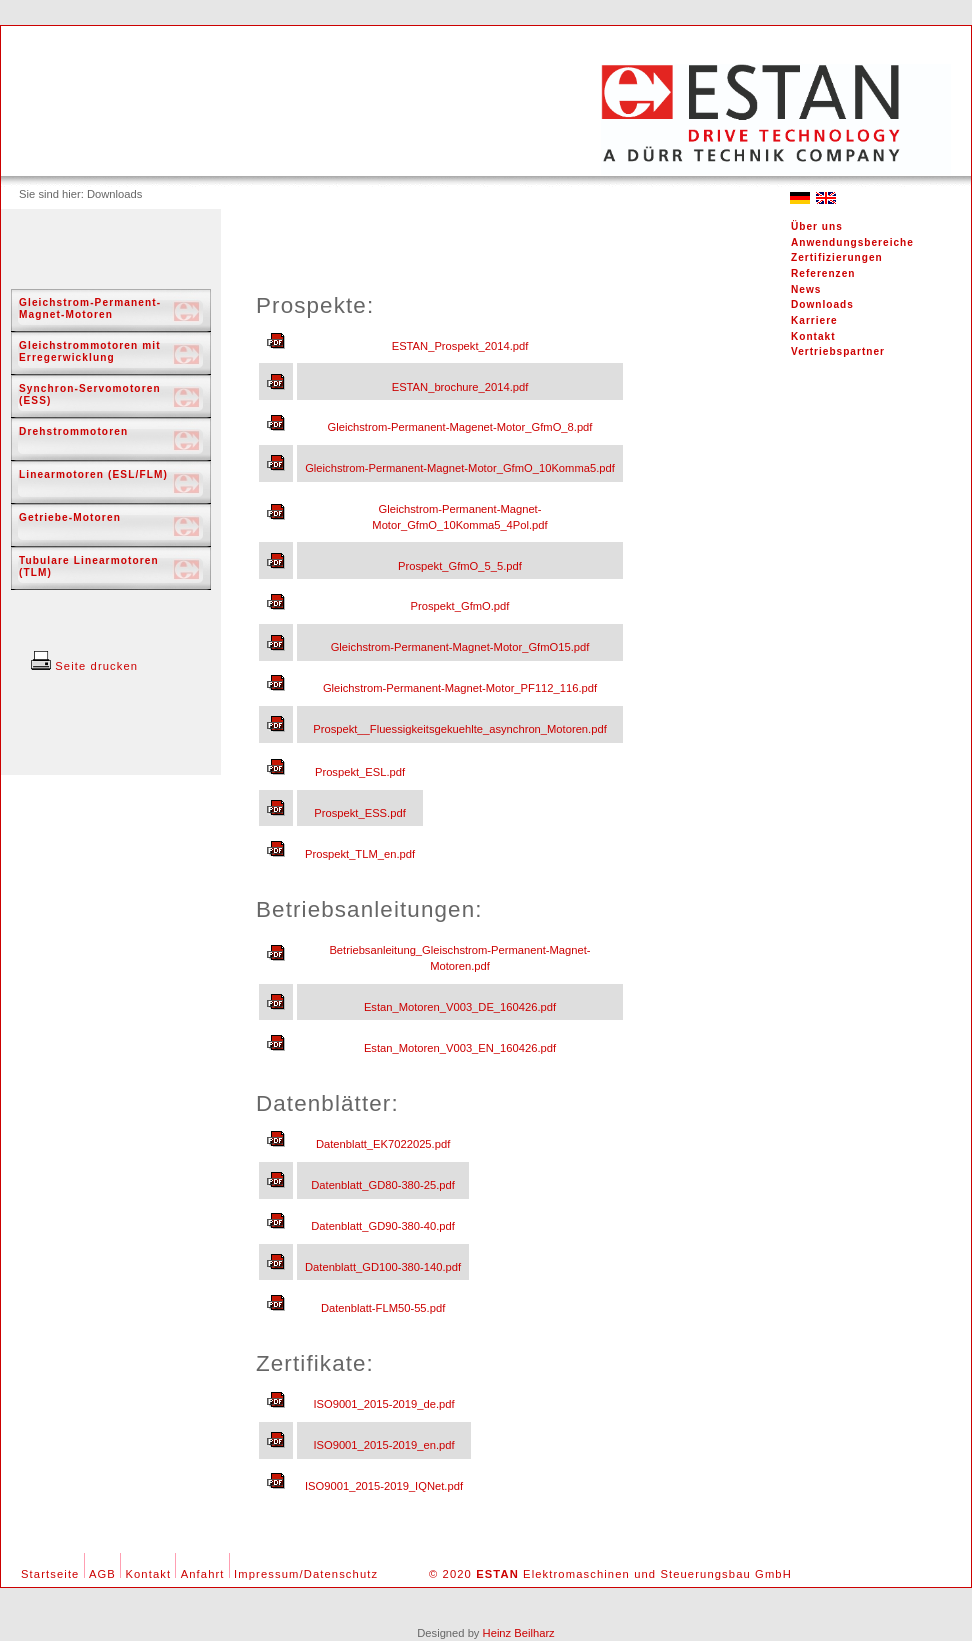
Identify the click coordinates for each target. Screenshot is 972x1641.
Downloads (822, 304)
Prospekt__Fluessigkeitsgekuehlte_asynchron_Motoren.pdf (460, 729)
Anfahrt (203, 1574)
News (806, 289)
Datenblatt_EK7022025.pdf (383, 1144)
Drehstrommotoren (73, 431)
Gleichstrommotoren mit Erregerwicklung (90, 351)
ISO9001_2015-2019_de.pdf (383, 1404)
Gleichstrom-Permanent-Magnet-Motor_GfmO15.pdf (460, 647)
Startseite (50, 1574)
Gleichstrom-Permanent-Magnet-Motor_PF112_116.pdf (460, 688)
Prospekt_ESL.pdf (360, 772)
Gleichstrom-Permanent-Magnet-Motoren (90, 308)
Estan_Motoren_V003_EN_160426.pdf (460, 1048)
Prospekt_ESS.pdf (359, 813)
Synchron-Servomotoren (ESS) (90, 394)
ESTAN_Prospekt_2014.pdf (460, 346)
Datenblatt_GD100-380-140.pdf (383, 1267)
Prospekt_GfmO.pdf (460, 606)
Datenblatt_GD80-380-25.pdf (383, 1185)
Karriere (814, 320)
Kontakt (813, 336)
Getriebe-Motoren (70, 517)
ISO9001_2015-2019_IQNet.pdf (384, 1486)
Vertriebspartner (838, 351)
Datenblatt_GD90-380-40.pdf (383, 1226)
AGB (102, 1574)
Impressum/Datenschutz (306, 1574)
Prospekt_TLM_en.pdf (360, 854)
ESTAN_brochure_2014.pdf (460, 387)
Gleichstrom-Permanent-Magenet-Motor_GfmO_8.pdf (460, 427)
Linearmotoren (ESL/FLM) (93, 474)
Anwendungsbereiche (852, 242)
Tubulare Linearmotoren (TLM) (89, 566)
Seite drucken (84, 666)
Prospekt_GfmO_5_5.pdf (460, 566)
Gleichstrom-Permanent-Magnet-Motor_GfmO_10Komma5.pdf (460, 468)
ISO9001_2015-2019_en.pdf (383, 1445)
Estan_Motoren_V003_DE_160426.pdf (460, 1007)
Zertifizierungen (837, 257)
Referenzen (823, 273)
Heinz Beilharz (519, 1633)
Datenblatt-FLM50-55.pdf (383, 1308)
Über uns (817, 226)
